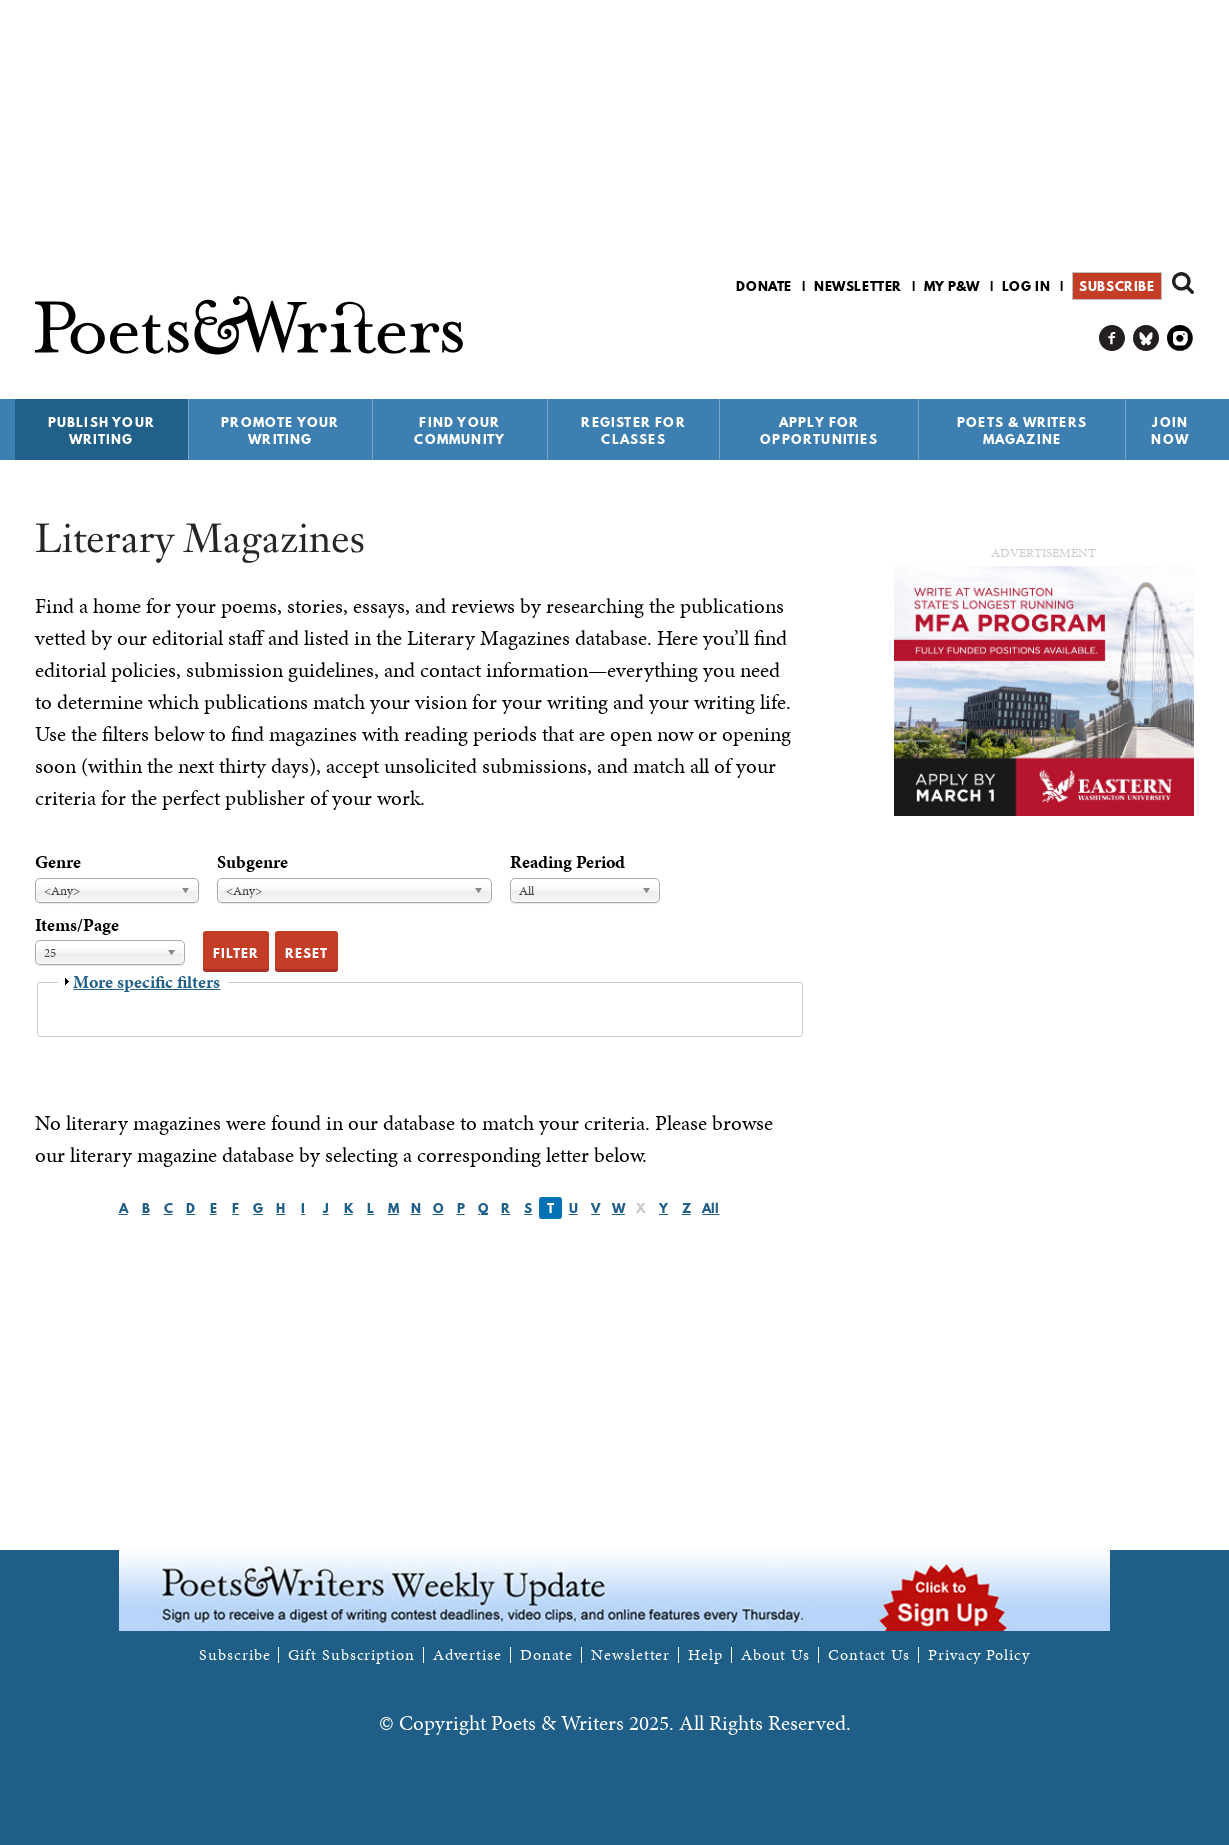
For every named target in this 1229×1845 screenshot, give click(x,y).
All (710, 1208)
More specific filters (146, 981)
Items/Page (77, 924)
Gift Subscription (351, 1655)
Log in (1026, 286)
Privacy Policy (979, 1655)
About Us (775, 1655)
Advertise (467, 1655)
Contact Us (869, 1655)
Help (705, 1655)
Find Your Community (459, 430)
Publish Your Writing (101, 430)
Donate (764, 286)
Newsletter (858, 286)
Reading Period (567, 861)
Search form (1183, 283)
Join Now (1170, 430)
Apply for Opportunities (819, 430)
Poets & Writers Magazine (1022, 430)
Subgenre (252, 861)
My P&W (952, 286)
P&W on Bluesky (1146, 338)
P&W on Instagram (1180, 338)
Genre (58, 861)
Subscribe (1116, 286)
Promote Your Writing (280, 430)
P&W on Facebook (1112, 338)
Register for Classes (633, 430)
